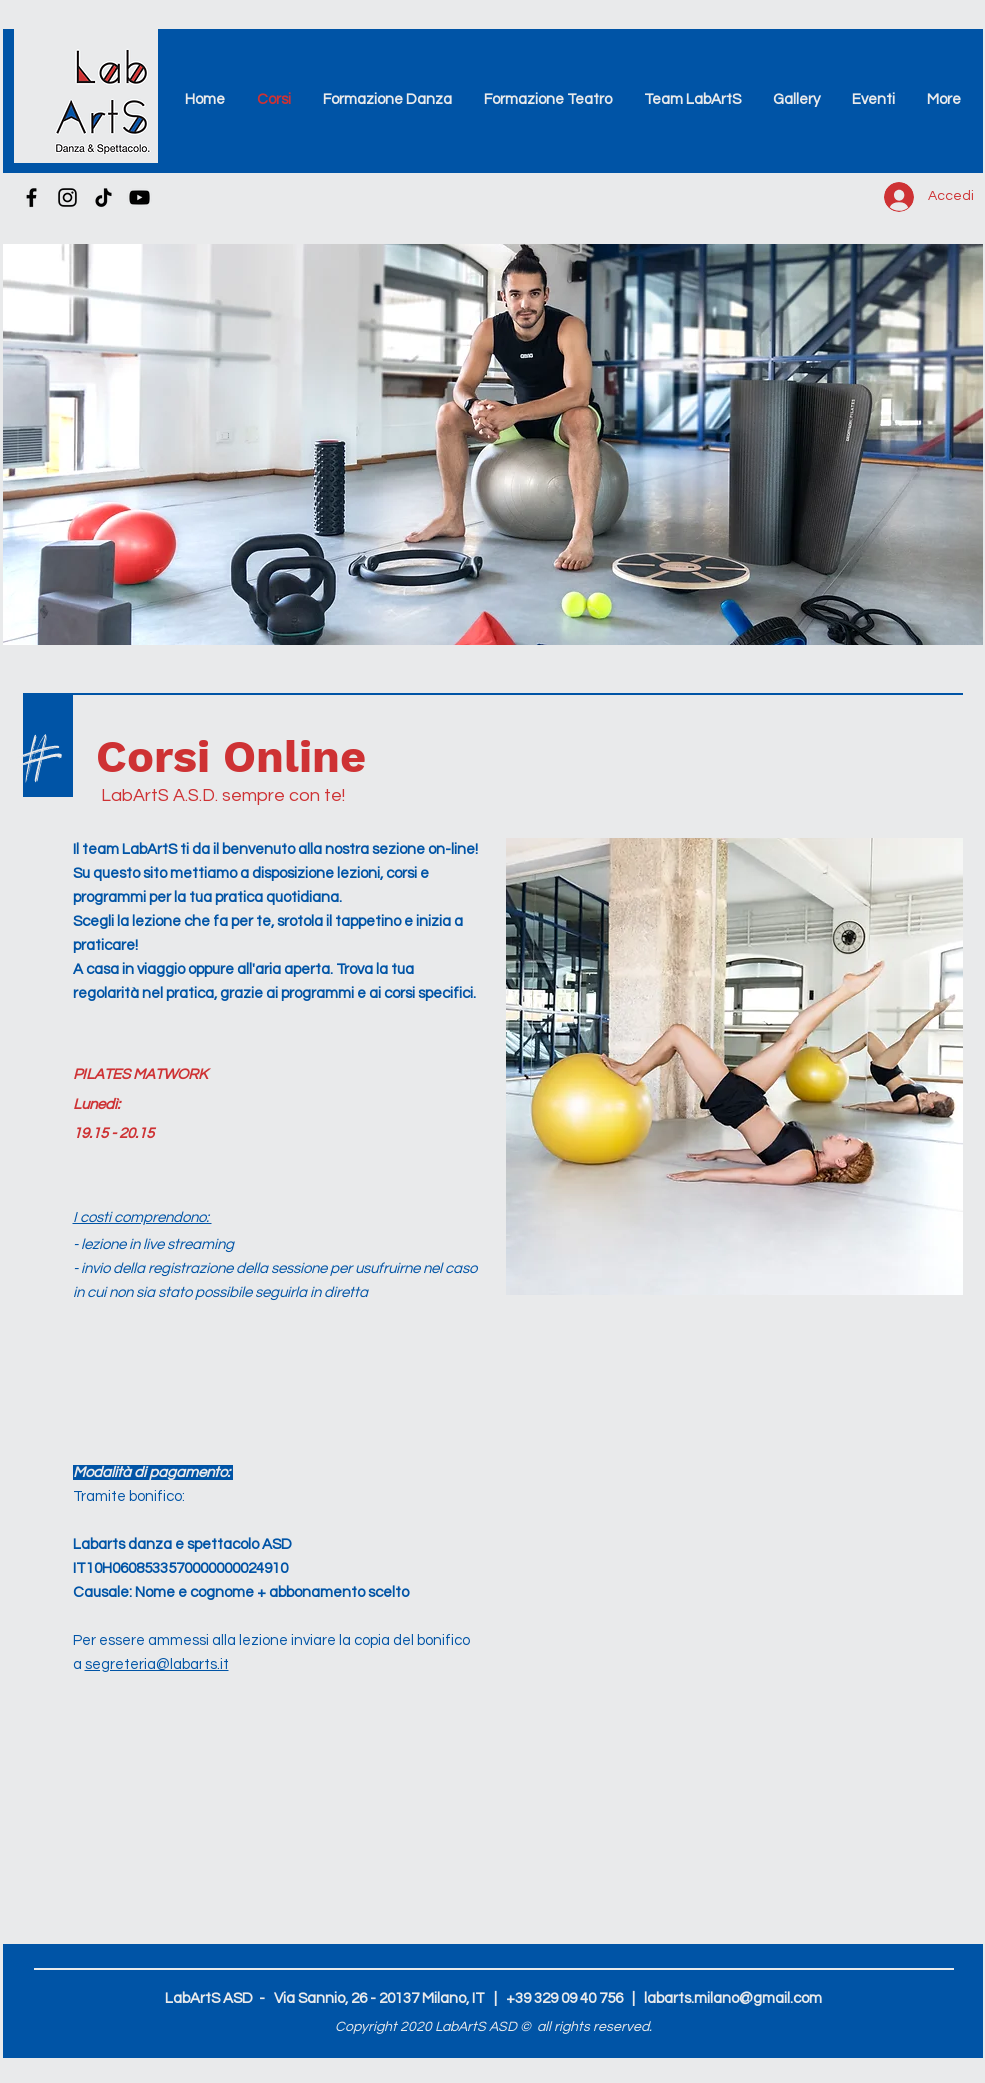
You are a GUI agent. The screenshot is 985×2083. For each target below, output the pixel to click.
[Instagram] (67, 197)
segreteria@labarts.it (157, 1664)
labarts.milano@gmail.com (733, 1998)
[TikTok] (103, 197)
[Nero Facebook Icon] (31, 197)
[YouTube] (139, 197)
